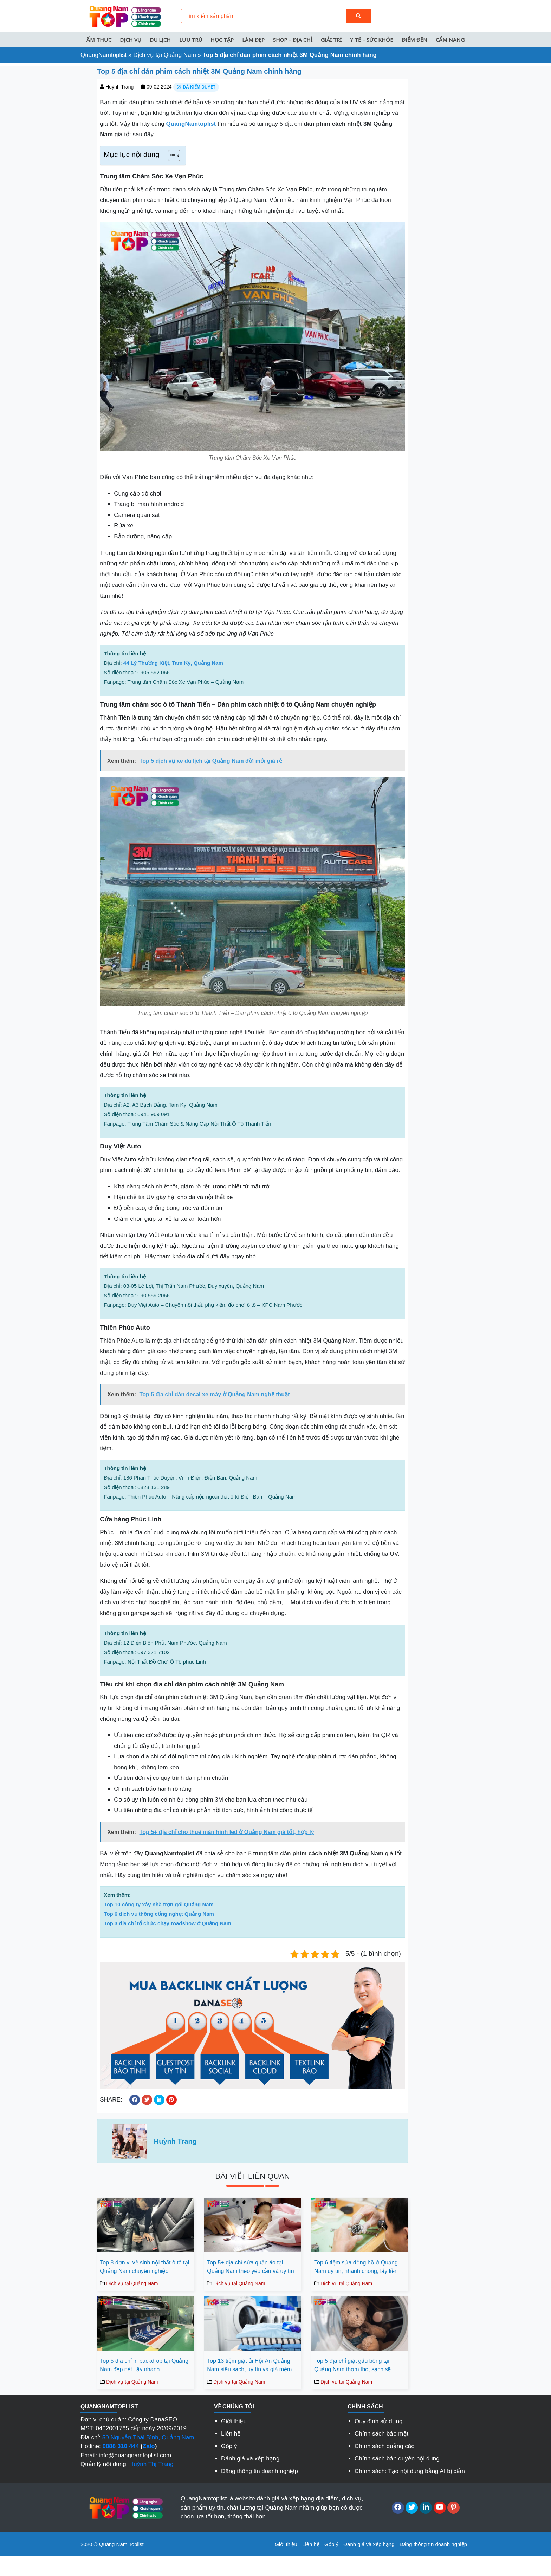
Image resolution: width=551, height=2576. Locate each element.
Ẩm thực (98, 39)
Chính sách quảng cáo (385, 2446)
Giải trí (331, 39)
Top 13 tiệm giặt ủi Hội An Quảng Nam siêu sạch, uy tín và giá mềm (249, 2365)
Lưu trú (190, 39)
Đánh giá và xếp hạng (250, 2458)
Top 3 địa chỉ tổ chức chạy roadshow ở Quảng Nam (167, 1923)
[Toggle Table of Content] (171, 156)
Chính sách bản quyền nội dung (397, 2458)
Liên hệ (231, 2433)
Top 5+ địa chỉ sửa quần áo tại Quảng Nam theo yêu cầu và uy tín (250, 2267)
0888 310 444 (120, 2446)
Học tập (222, 39)
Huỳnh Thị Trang (151, 2464)
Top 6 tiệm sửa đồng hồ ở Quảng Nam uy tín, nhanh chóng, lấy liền (356, 2267)
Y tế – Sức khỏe (371, 39)
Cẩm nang (450, 39)
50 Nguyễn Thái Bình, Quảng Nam (148, 2437)
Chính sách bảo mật (381, 2433)
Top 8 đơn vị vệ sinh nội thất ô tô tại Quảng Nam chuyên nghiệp (144, 2267)
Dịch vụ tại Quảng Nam (164, 55)
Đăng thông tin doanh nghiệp (259, 2471)
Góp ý (229, 2446)
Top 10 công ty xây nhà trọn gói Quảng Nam (159, 1904)
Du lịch (160, 39)
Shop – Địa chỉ (292, 39)
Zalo (149, 2446)
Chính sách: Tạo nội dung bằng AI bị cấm (410, 2471)
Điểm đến (414, 39)
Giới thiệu (234, 2421)
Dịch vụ (130, 39)
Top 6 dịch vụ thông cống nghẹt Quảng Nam (159, 1914)
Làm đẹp (253, 39)
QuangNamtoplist (103, 55)
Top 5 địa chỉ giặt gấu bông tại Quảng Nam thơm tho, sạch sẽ (352, 2365)
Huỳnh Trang (119, 87)
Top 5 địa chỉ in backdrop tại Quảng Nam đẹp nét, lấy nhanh (144, 2365)
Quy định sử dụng (379, 2421)
